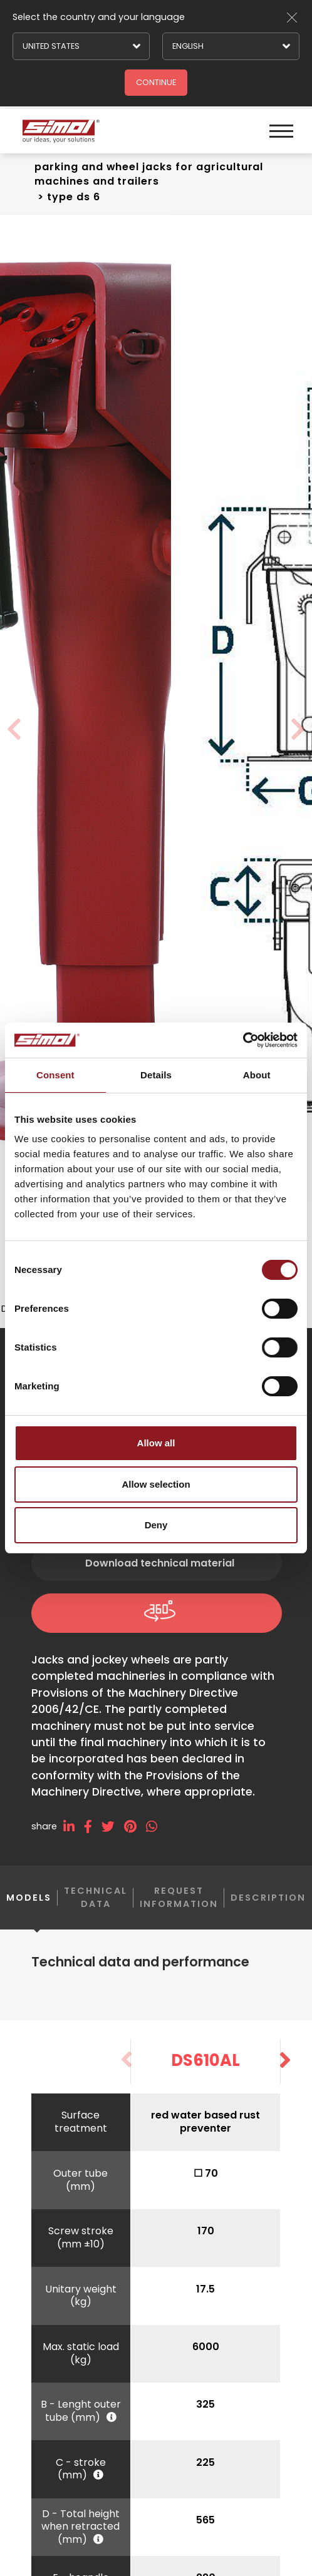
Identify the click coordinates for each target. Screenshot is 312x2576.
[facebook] (92, 1839)
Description (268, 1910)
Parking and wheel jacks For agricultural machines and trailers (148, 174)
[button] (285, 2072)
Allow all (156, 1443)
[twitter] (112, 1839)
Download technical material (159, 1575)
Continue (156, 82)
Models (28, 1920)
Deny (156, 1525)
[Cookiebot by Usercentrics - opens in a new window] (243, 1040)
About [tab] (257, 1075)
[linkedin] (73, 1839)
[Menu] (280, 131)
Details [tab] (156, 1075)
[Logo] (75, 131)
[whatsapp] (156, 1839)
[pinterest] (135, 1839)
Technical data (95, 1910)
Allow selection (156, 1484)
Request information (179, 1910)
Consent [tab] (55, 1075)
